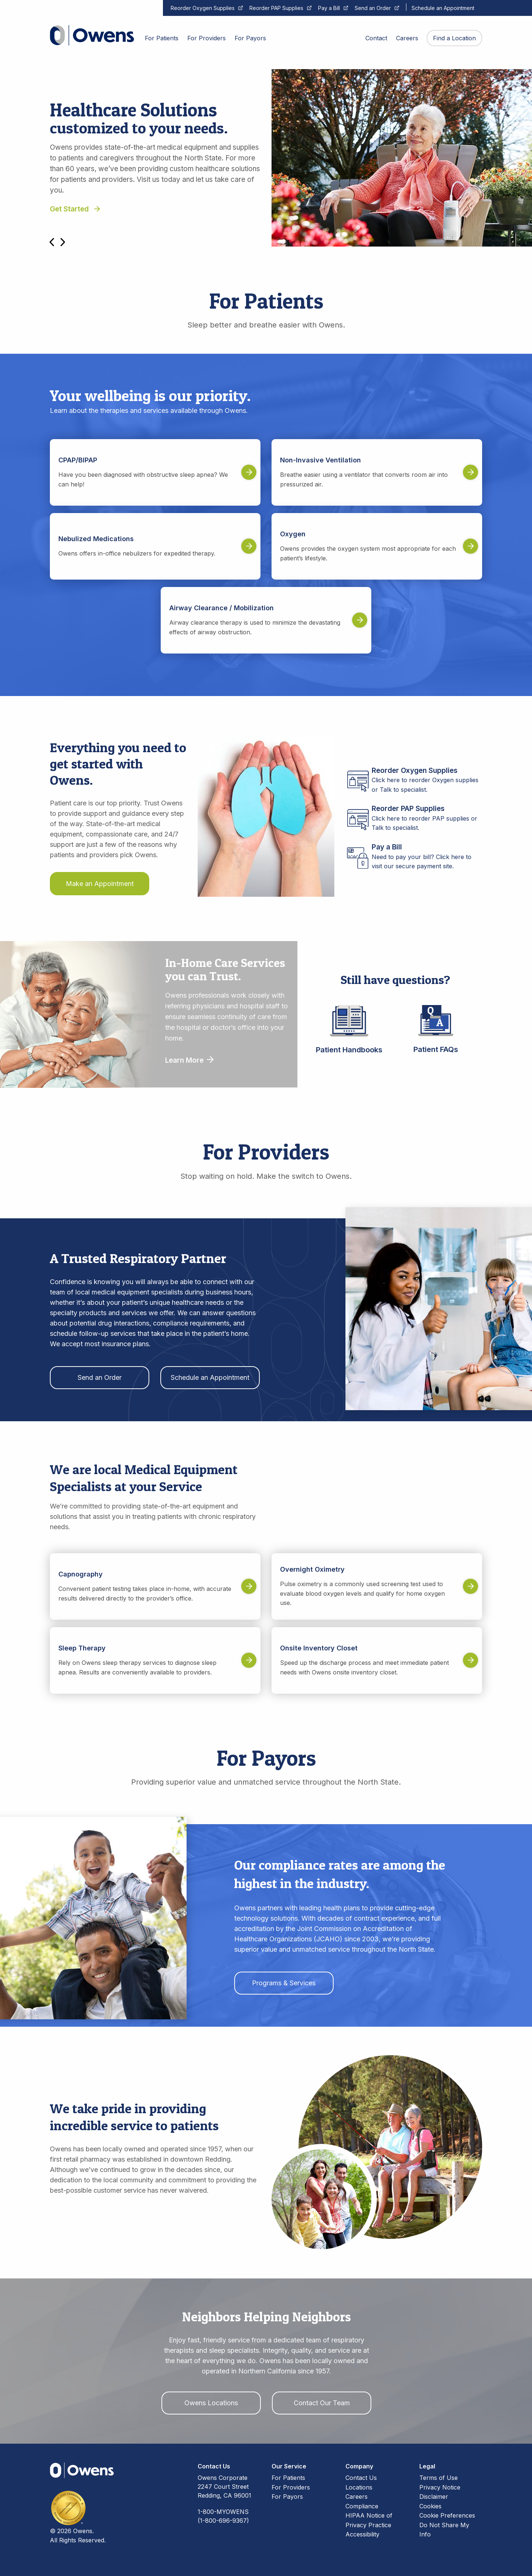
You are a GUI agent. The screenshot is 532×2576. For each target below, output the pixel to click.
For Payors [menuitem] (250, 38)
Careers (356, 2496)
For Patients (288, 2477)
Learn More (189, 1060)
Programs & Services (284, 1983)
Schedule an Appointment (443, 8)
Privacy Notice (439, 2487)
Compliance (361, 2506)
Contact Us (361, 2477)
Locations (358, 2487)
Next (62, 242)
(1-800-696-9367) (223, 2520)
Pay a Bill (329, 8)
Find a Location (454, 38)
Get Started (75, 209)
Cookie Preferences (447, 2515)
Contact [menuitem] (376, 38)
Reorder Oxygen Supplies (203, 8)
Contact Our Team (322, 2403)
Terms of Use (438, 2477)
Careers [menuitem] (407, 38)
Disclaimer (433, 2496)
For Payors (287, 2496)
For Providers (291, 2487)
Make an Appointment (100, 883)
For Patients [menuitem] (161, 38)
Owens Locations (211, 2403)
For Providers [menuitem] (206, 38)
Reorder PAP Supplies (276, 8)
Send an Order (373, 8)
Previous (51, 242)
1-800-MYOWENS (223, 2511)
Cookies (430, 2506)
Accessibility (362, 2534)
